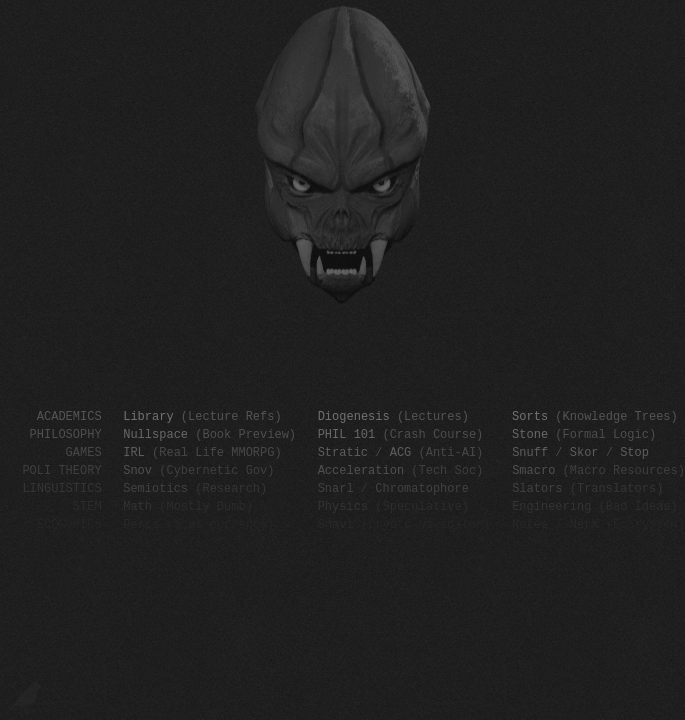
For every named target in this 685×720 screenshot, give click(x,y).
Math (137, 505)
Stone (530, 433)
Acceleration (361, 469)
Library (148, 415)
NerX (584, 523)
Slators (537, 487)
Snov (137, 469)
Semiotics (155, 487)
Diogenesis (354, 415)
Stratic (343, 451)
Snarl (336, 487)
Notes (530, 523)
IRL (134, 451)
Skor (584, 451)
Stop (634, 451)
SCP (674, 8)
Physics (343, 505)
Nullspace (155, 433)
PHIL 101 (347, 433)
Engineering (551, 505)
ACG (401, 451)
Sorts (530, 415)
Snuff (530, 451)
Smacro (533, 469)
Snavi (336, 523)
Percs (141, 523)
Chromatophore (422, 487)
